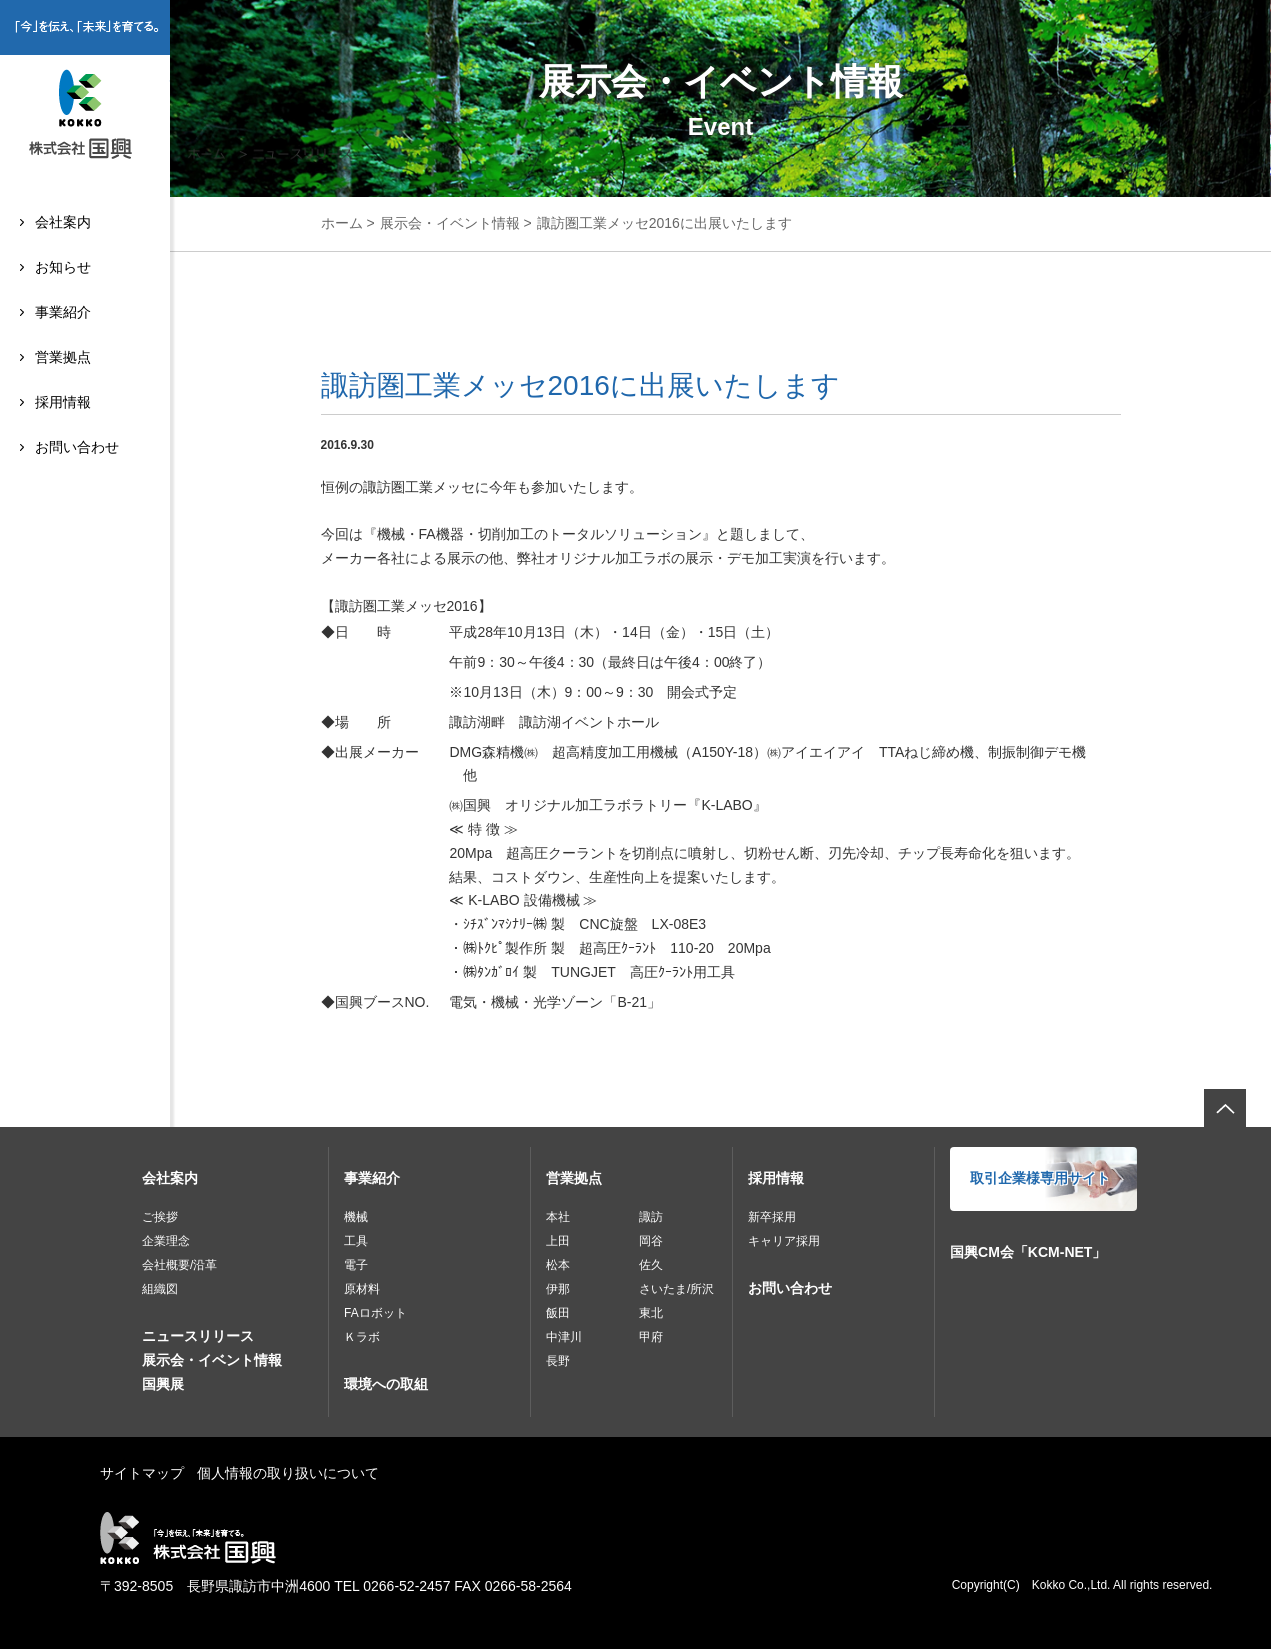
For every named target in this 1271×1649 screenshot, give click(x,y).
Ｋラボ (362, 1337)
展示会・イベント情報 (450, 223)
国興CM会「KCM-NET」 (1028, 1252)
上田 (558, 1241)
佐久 (651, 1265)
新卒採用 (772, 1217)
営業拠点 (63, 357)
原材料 (362, 1289)
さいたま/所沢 (676, 1289)
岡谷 (651, 1241)
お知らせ (63, 267)
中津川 (564, 1337)
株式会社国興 (85, 117)
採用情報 (63, 402)
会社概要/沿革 (179, 1265)
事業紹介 (63, 312)
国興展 (163, 1384)
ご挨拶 (160, 1217)
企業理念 (166, 1241)
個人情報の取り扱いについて (288, 1473)
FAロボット (375, 1313)
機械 (356, 1217)
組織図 (160, 1289)
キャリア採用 (784, 1241)
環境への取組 (386, 1384)
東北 (651, 1313)
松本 (558, 1265)
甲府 (651, 1337)
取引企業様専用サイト (1040, 1178)
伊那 (558, 1289)
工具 (356, 1241)
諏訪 (651, 1217)
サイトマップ (142, 1473)
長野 (558, 1361)
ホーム (342, 223)
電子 (356, 1265)
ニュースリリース (198, 1336)
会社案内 (63, 222)
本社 (558, 1217)
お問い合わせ (77, 447)
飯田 (558, 1313)
